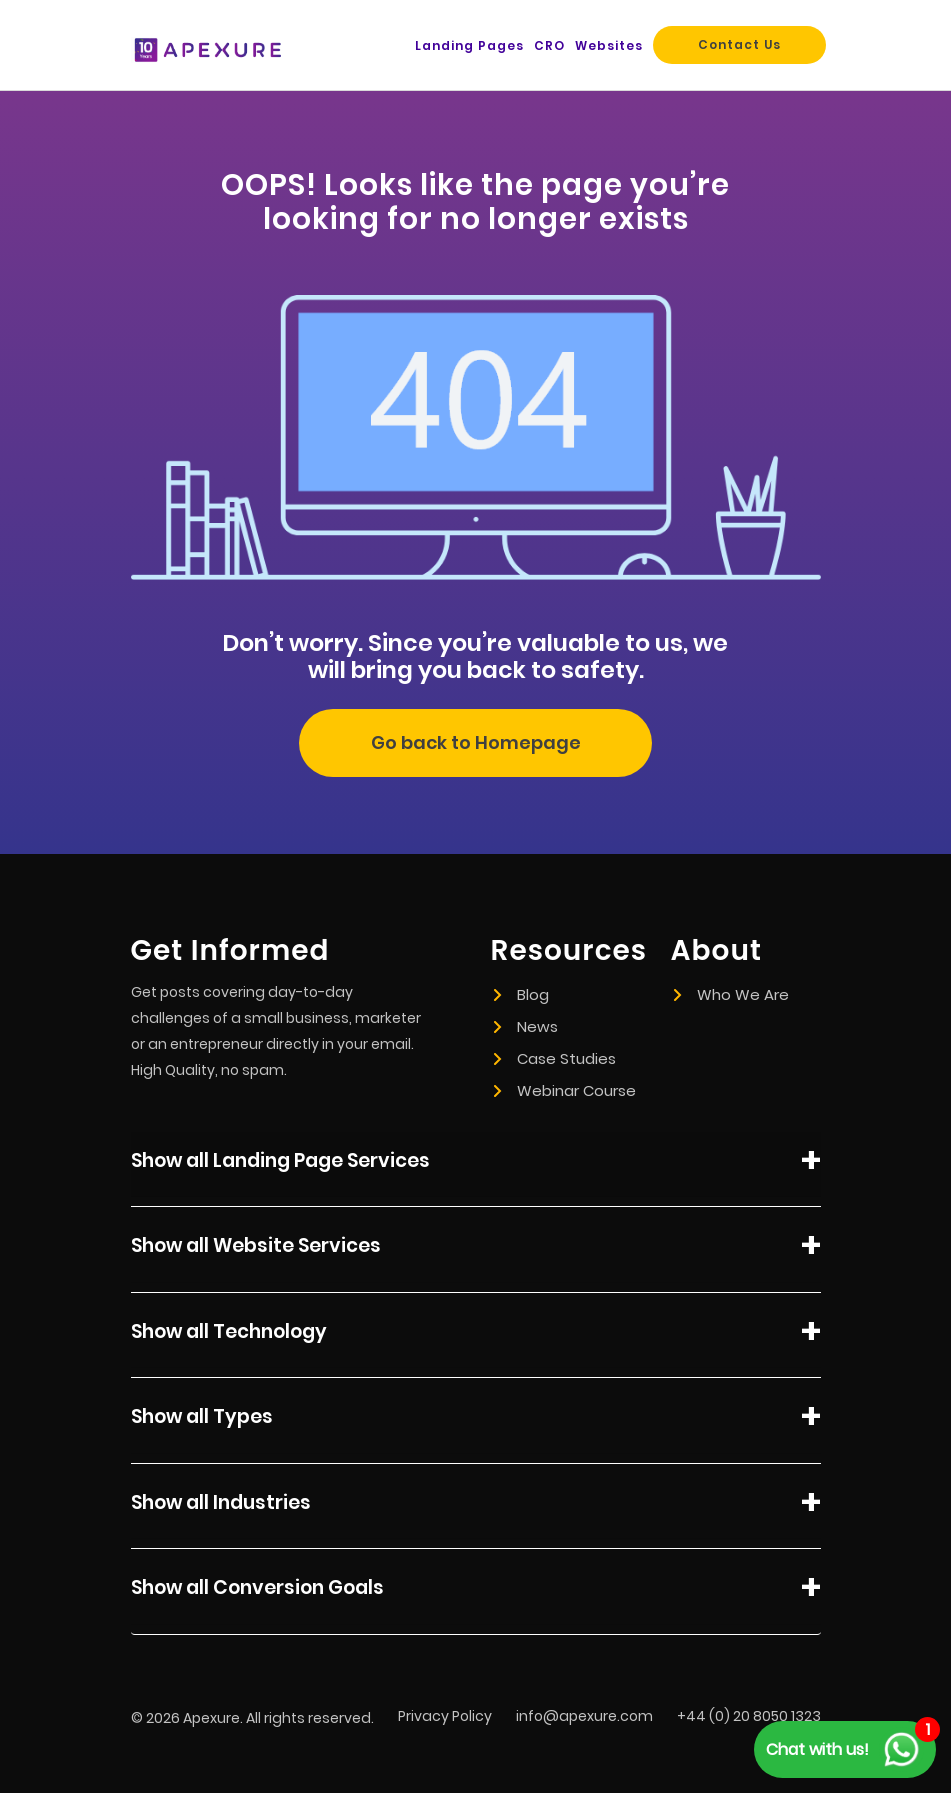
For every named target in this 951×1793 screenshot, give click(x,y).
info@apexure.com (584, 1716)
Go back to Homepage (476, 742)
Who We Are (731, 994)
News (526, 1026)
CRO (549, 45)
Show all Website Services (476, 1249)
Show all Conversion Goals (476, 1591)
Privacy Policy (445, 1716)
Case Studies (555, 1058)
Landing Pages (469, 45)
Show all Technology (476, 1335)
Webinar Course (565, 1090)
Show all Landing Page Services (476, 1164)
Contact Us (739, 44)
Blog (521, 994)
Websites (609, 45)
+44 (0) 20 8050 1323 (749, 1716)
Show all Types (476, 1420)
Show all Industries (476, 1506)
